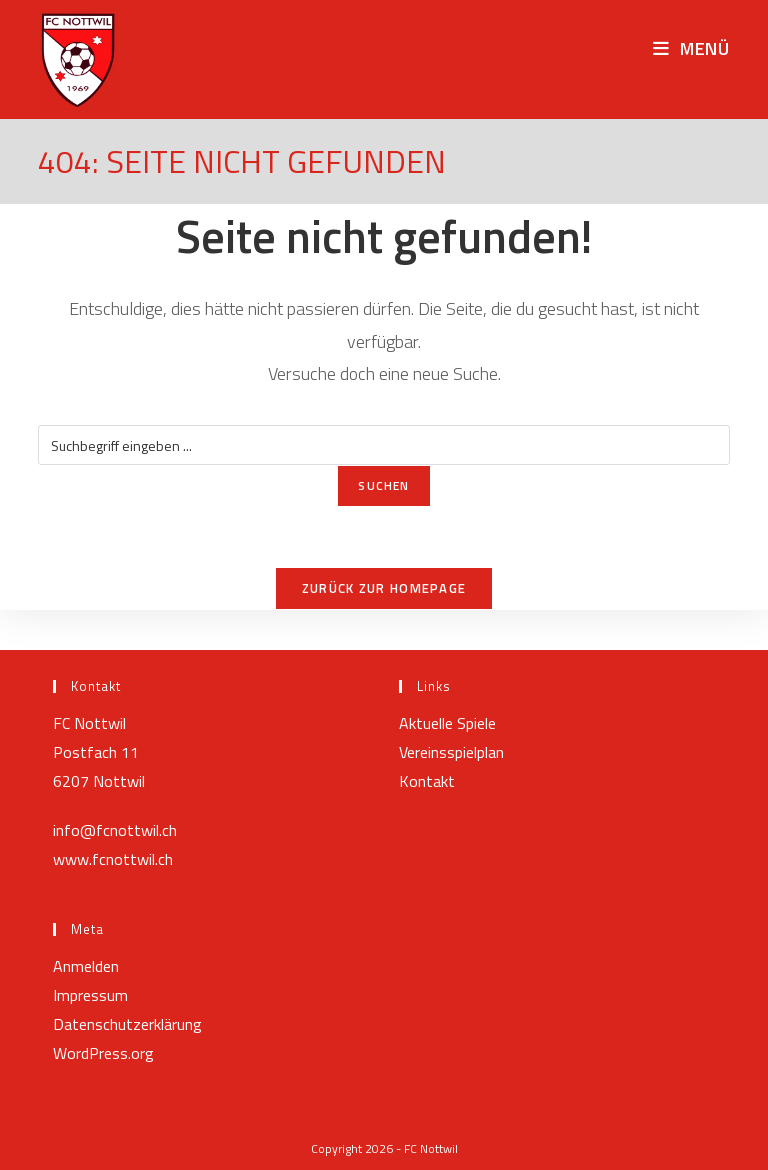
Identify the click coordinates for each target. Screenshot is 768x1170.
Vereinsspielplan (451, 752)
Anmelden (86, 966)
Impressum (90, 995)
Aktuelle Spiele (447, 723)
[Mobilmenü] (691, 48)
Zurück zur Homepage (384, 588)
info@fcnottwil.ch (115, 830)
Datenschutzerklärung (127, 1024)
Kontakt (427, 781)
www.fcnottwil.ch (113, 859)
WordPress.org (103, 1053)
